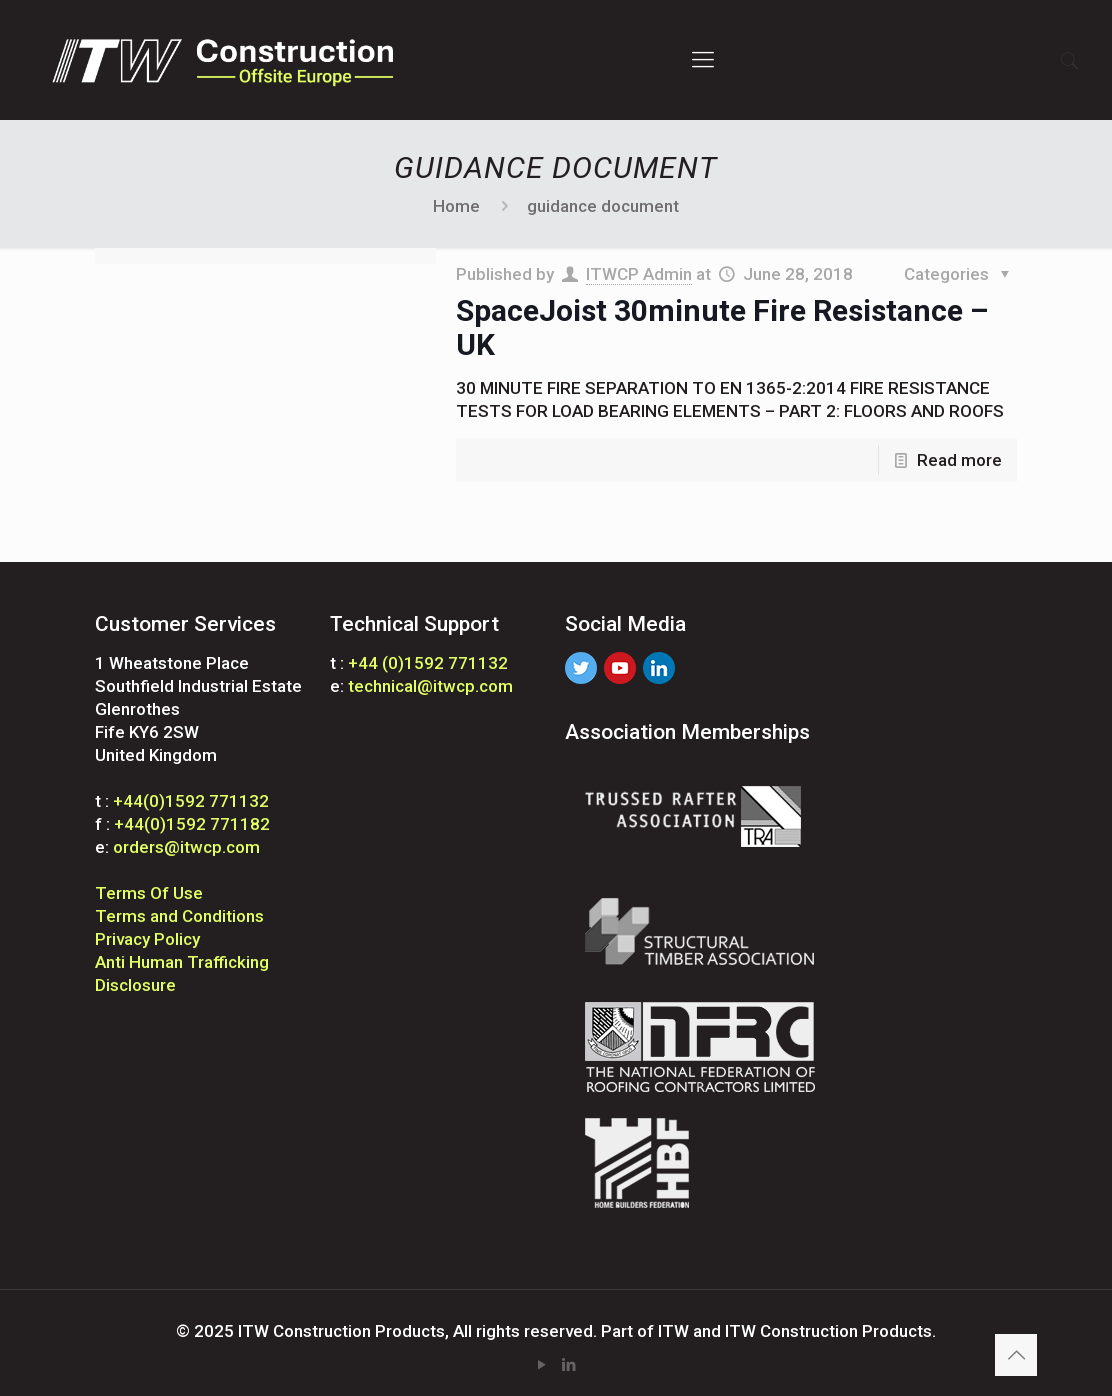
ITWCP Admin (639, 274)
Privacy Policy (147, 939)
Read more (959, 460)
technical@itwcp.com (430, 686)
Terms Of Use (149, 893)
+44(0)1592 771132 (191, 801)
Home (456, 206)
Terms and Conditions (179, 916)
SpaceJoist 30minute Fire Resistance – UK (722, 327)
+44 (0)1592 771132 (428, 663)
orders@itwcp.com (186, 847)
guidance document (603, 206)
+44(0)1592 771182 (192, 824)
